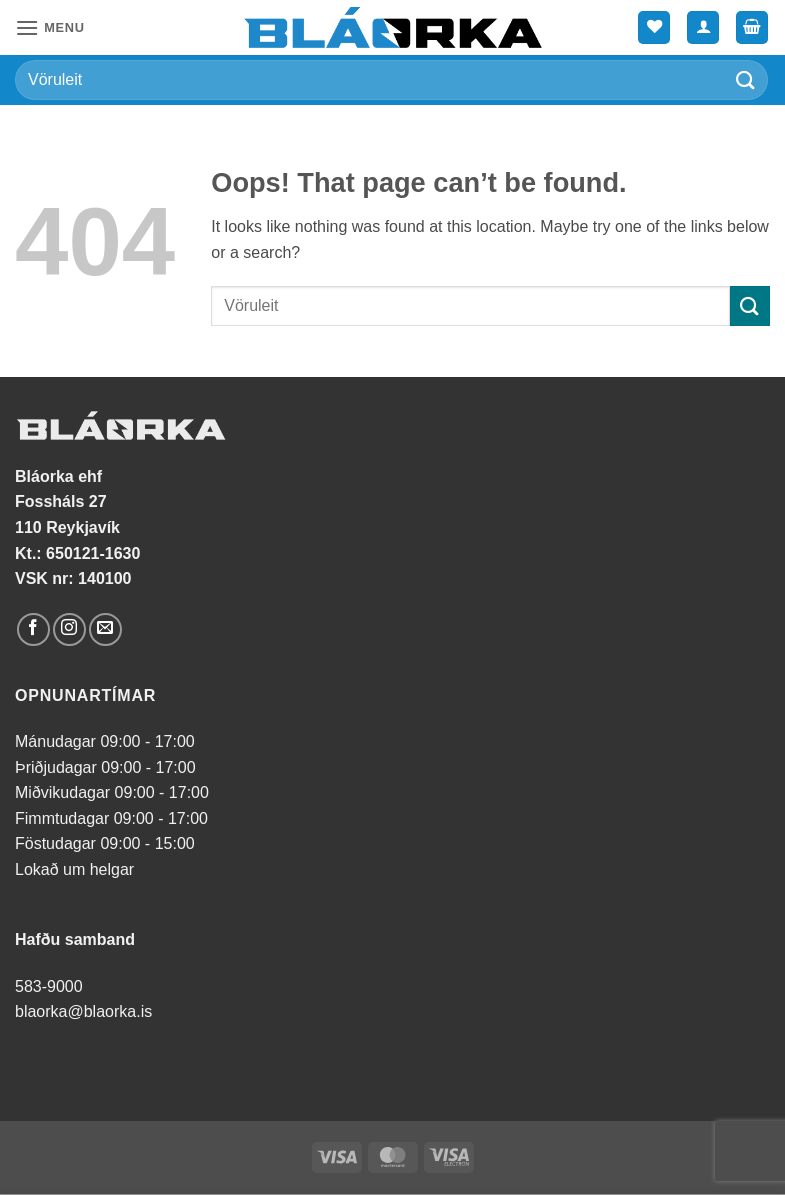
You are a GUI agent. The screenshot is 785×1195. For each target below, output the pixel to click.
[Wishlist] (654, 27)
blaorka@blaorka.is (83, 1011)
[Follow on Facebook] (33, 629)
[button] (50, 27)
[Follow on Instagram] (69, 629)
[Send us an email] (105, 629)
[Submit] (746, 79)
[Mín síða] (703, 27)
